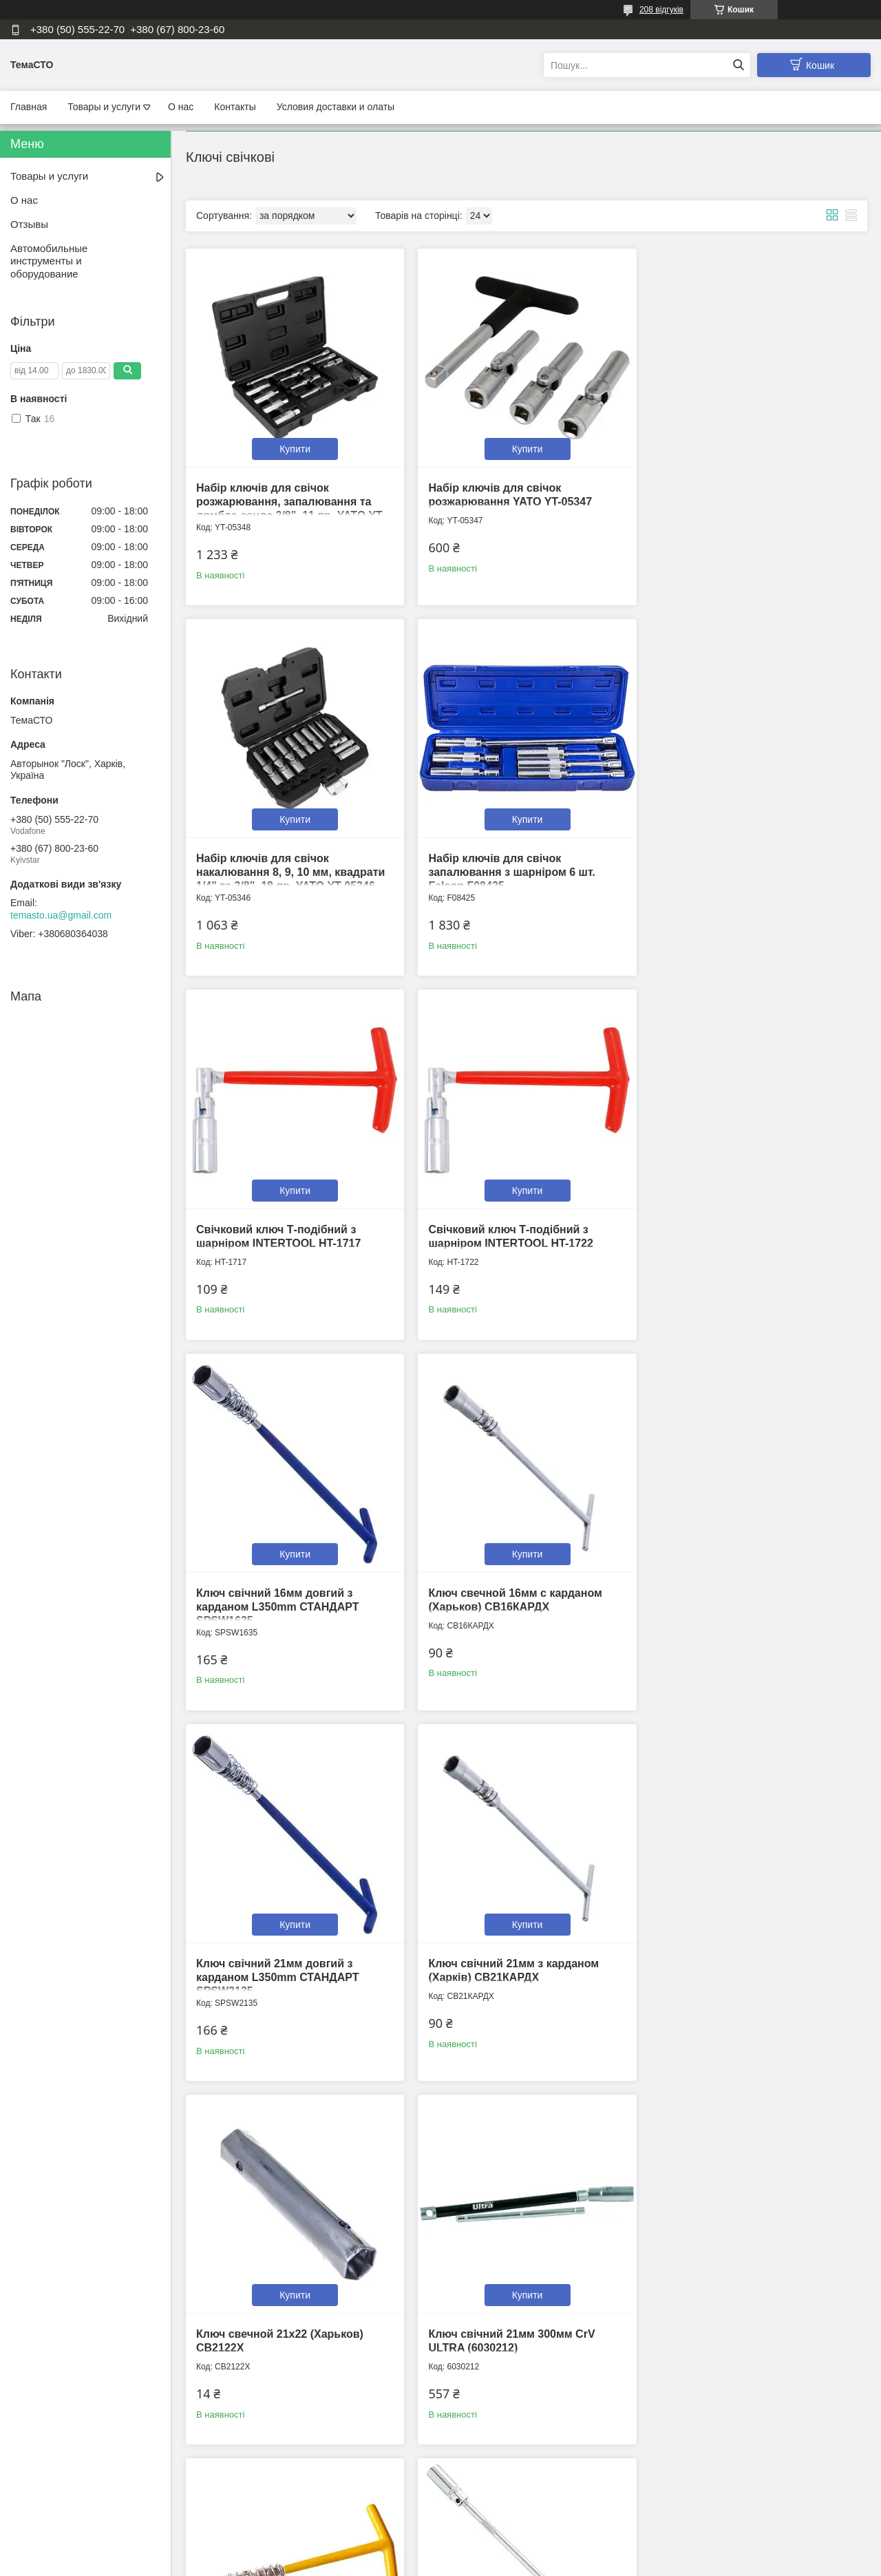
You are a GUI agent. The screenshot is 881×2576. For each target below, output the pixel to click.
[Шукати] (738, 65)
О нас (180, 106)
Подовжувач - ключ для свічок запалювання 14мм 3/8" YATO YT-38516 (286, 2323)
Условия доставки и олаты (335, 106)
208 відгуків (661, 9)
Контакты (234, 106)
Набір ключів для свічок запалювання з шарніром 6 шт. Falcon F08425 (279, 866)
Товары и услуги (103, 106)
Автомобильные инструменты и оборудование (48, 261)
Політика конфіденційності (514, 2563)
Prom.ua (504, 2550)
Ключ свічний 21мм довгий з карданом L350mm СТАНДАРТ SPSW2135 (736, 1234)
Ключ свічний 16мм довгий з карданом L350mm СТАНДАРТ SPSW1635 (277, 1234)
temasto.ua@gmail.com (61, 915)
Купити (293, 446)
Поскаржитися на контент (407, 2563)
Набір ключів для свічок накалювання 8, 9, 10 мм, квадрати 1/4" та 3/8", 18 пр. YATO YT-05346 (749, 499)
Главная (28, 106)
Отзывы (29, 224)
